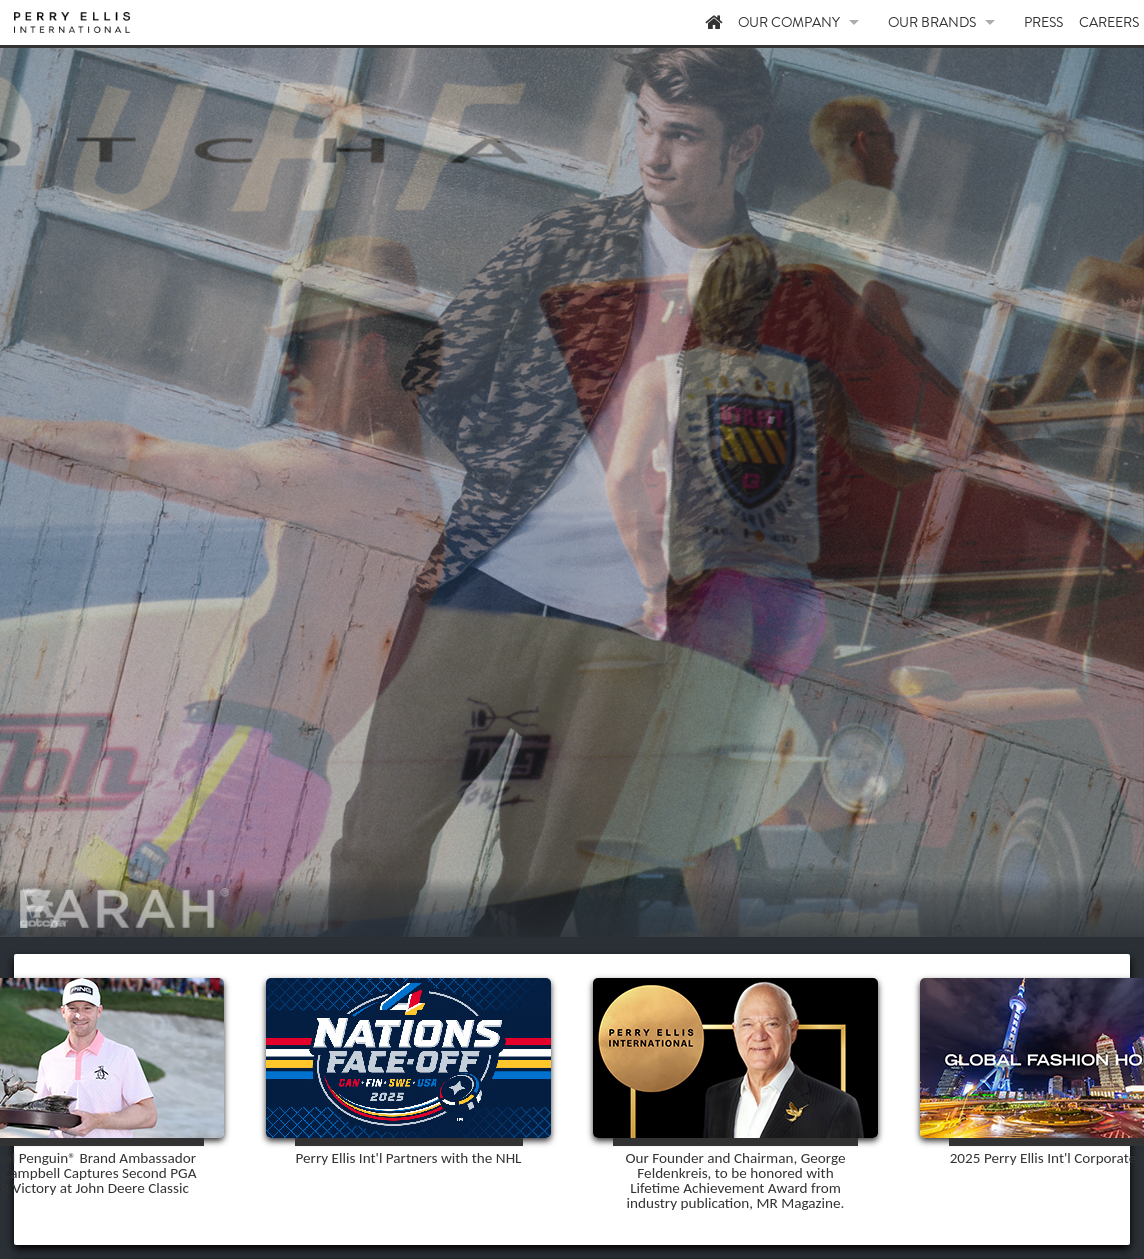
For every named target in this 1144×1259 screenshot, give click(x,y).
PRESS (1057, 24)
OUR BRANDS (981, 24)
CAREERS (1109, 24)
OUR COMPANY (880, 24)
